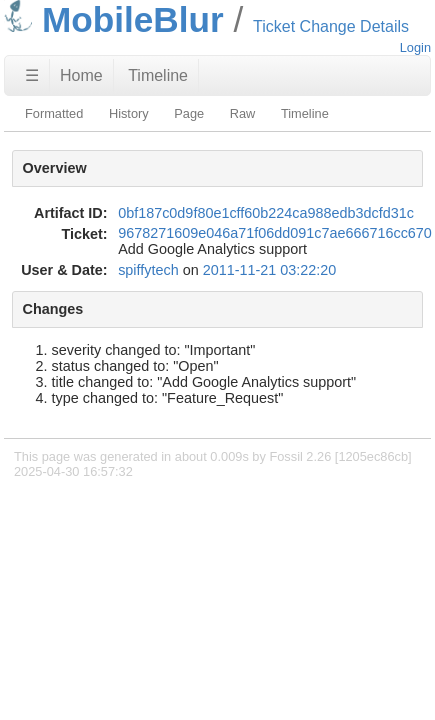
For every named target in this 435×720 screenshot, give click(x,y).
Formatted (54, 113)
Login (415, 47)
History (129, 113)
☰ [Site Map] (32, 75)
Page (189, 113)
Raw (243, 113)
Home (81, 75)
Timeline (158, 75)
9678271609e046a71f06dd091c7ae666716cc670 (275, 233)
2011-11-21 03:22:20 (270, 270)
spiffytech (148, 270)
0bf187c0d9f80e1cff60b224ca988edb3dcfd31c (266, 213)
